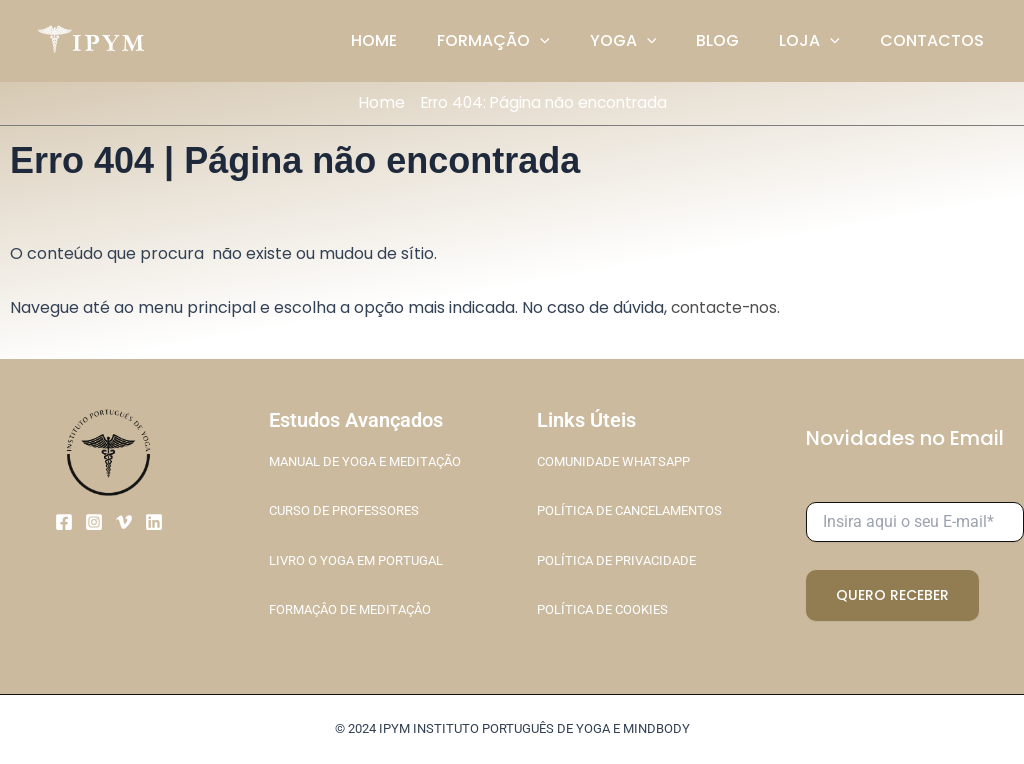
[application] (576, 41)
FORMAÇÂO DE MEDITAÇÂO (349, 608)
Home (373, 102)
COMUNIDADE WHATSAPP (613, 461)
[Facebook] (64, 521)
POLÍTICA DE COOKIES (602, 608)
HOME (418, 40)
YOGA (651, 41)
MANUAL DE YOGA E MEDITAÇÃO (364, 461)
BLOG (737, 40)
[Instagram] (94, 521)
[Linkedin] (154, 521)
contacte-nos (726, 307)
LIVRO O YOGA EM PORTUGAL (355, 559)
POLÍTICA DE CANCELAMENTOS (629, 510)
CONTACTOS (936, 40)
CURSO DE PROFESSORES (344, 510)
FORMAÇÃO (529, 41)
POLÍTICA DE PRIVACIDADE (616, 559)
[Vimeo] (124, 521)
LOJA (821, 41)
